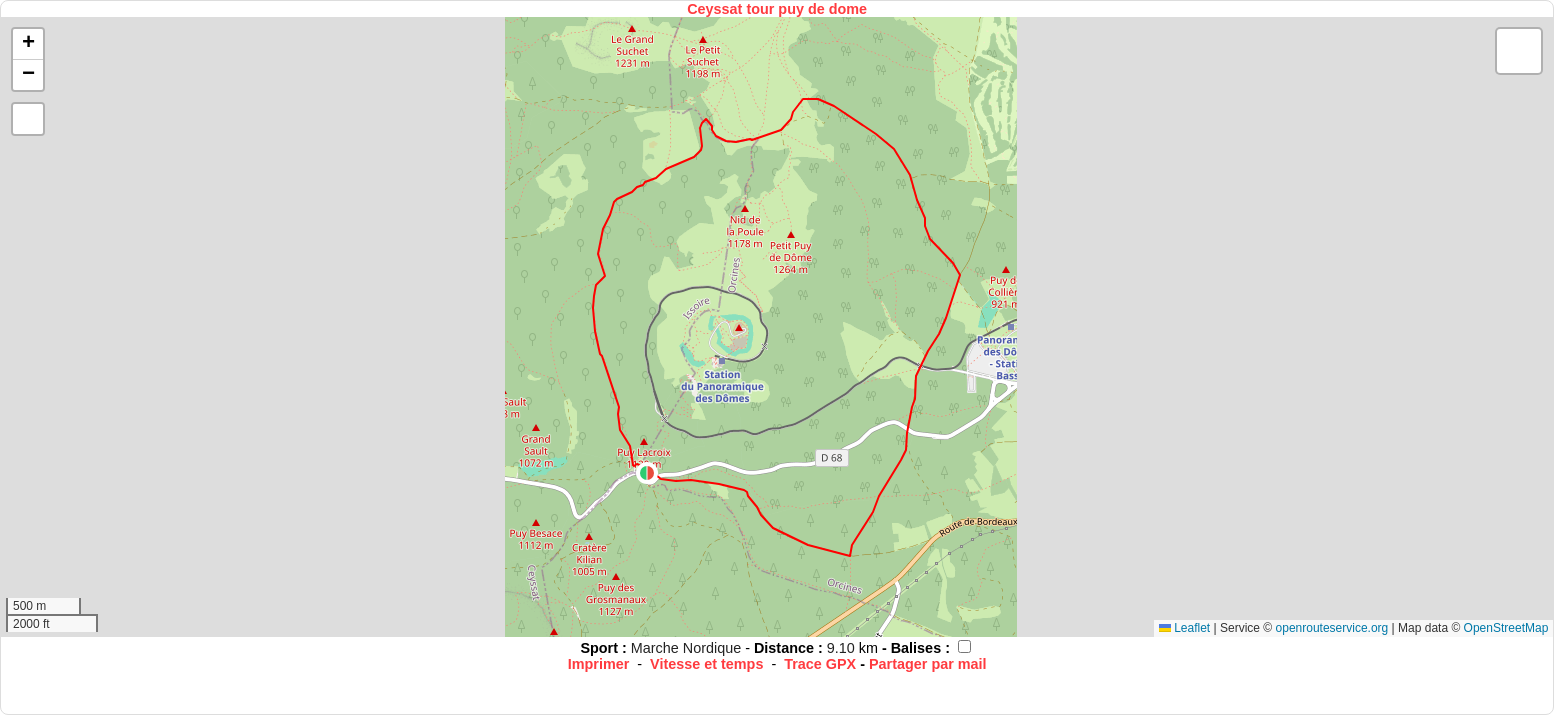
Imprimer (599, 664)
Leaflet (1184, 628)
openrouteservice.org (1332, 628)
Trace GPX (820, 664)
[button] (647, 473)
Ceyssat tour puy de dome (777, 9)
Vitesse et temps (706, 664)
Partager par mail (928, 664)
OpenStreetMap (1506, 628)
